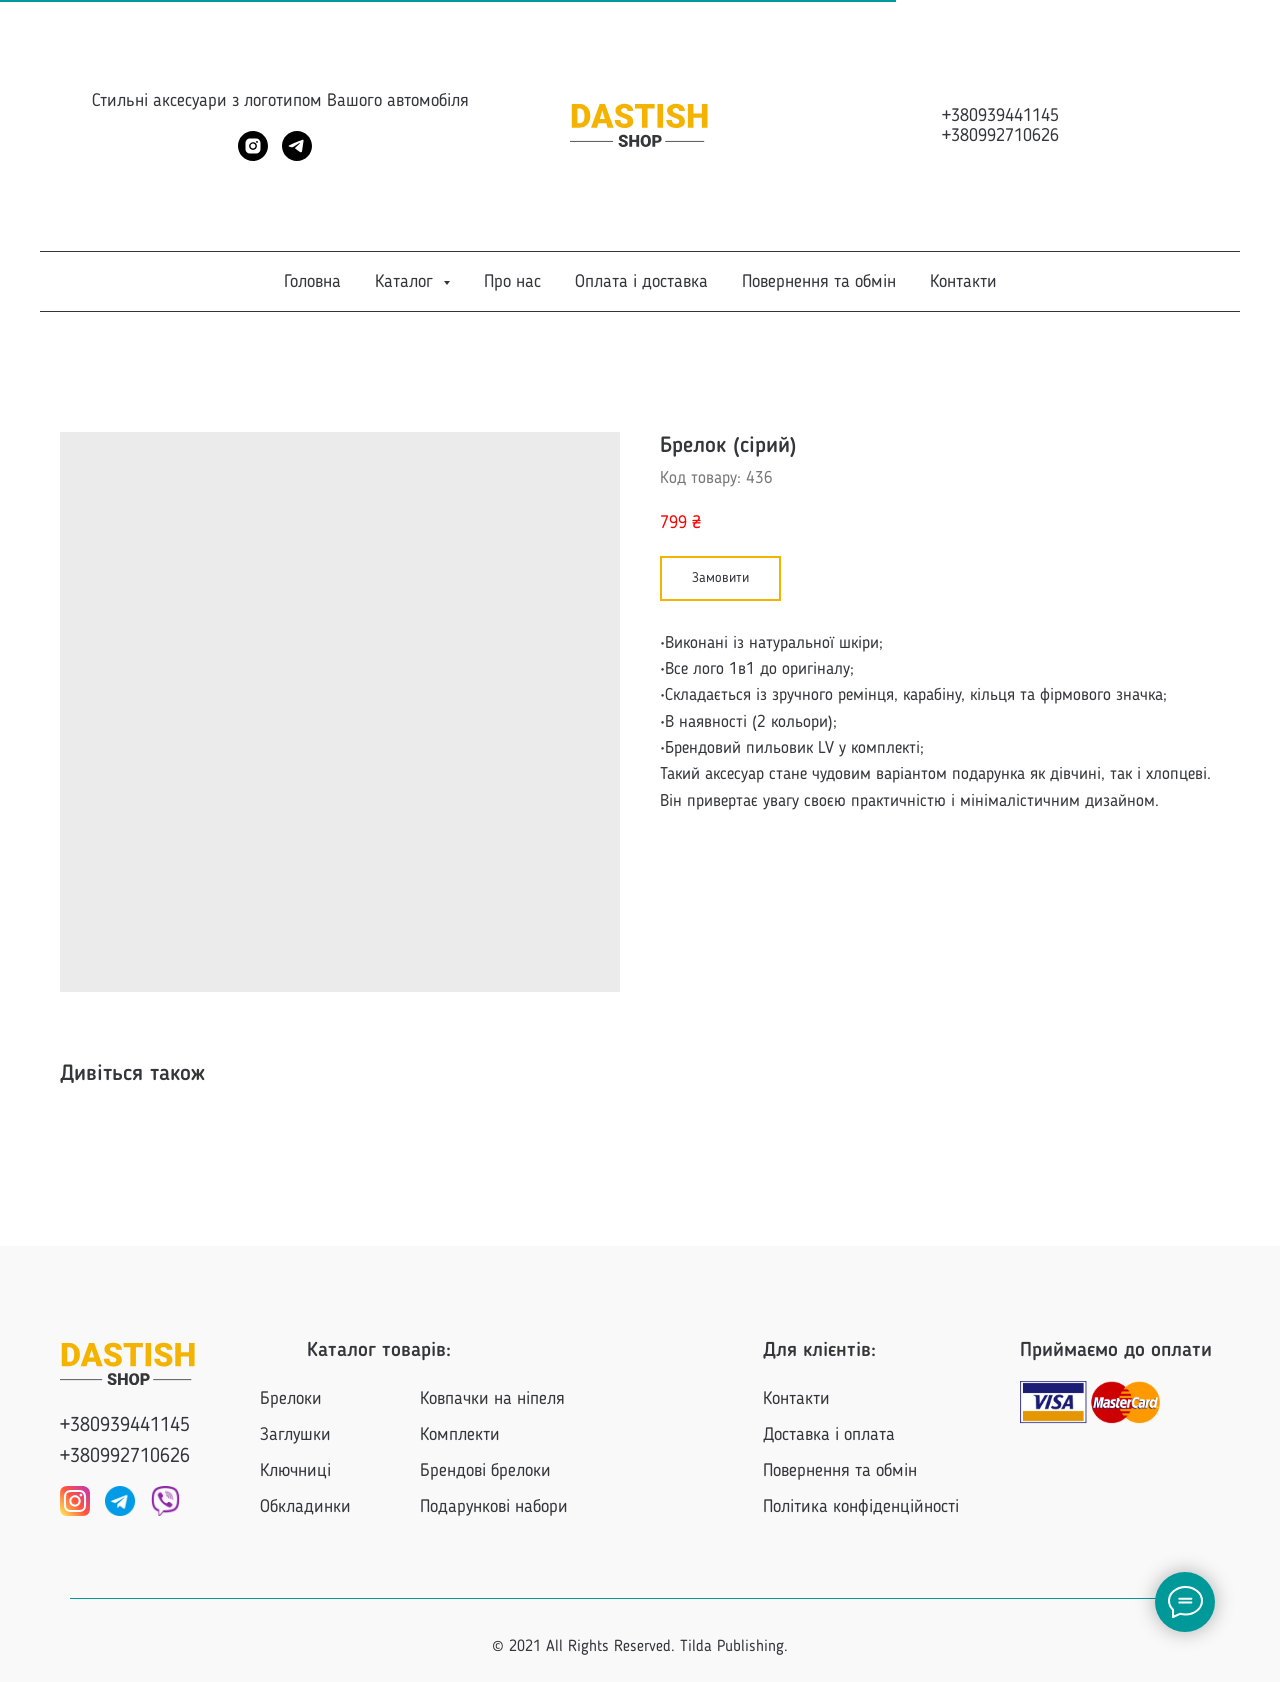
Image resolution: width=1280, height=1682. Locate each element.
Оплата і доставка (641, 282)
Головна (312, 282)
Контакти (963, 282)
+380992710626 (1000, 136)
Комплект (455, 1435)
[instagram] (253, 155)
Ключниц (293, 1471)
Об (269, 1507)
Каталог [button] (406, 282)
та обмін (886, 1471)
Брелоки (291, 1399)
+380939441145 (1000, 116)
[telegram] (297, 155)
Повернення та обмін (819, 282)
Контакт (791, 1399)
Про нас (512, 282)
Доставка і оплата (829, 1435)
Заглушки (295, 1435)
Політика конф (816, 1507)
